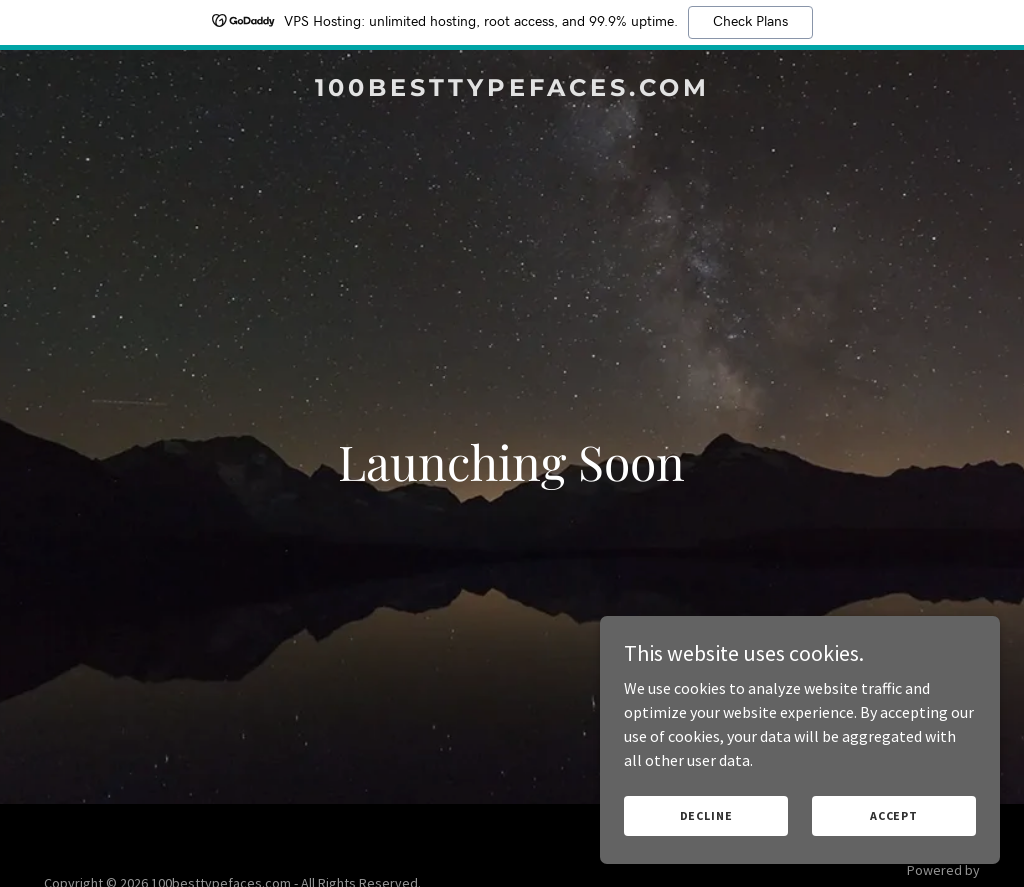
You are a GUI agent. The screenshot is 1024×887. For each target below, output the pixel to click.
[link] (512, 90)
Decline (706, 815)
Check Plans (750, 22)
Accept (894, 815)
